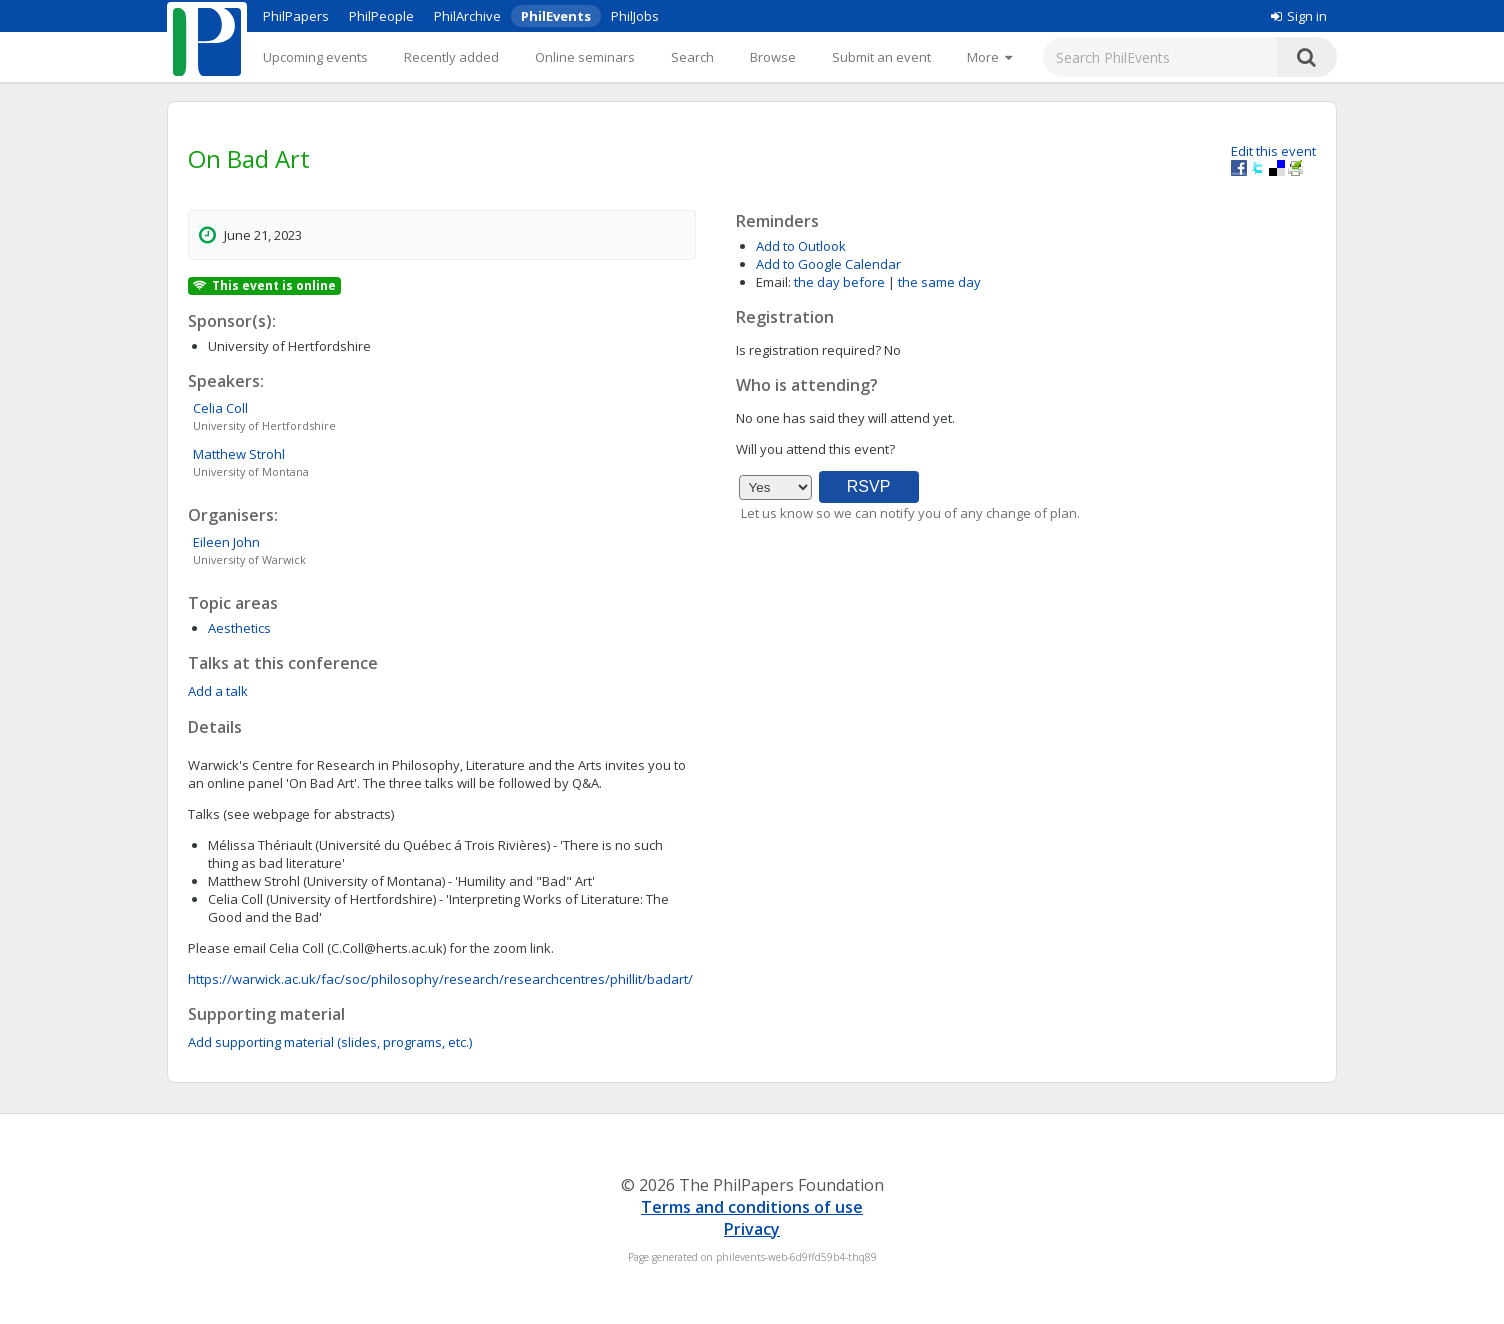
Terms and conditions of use (752, 1207)
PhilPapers (296, 16)
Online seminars (585, 57)
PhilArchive (467, 16)
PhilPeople (381, 16)
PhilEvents (556, 16)
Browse (773, 57)
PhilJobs (635, 16)
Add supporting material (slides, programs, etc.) (330, 1042)
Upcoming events (315, 57)
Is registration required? (808, 350)
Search (692, 57)
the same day (939, 282)
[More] (989, 57)
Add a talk (218, 691)
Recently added (451, 57)
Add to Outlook (801, 246)
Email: (773, 282)
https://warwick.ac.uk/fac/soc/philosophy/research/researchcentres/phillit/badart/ (440, 979)
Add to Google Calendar (828, 264)
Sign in (1299, 16)
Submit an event (881, 57)
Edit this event (1273, 151)
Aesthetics (239, 628)
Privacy (752, 1229)
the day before (839, 282)
